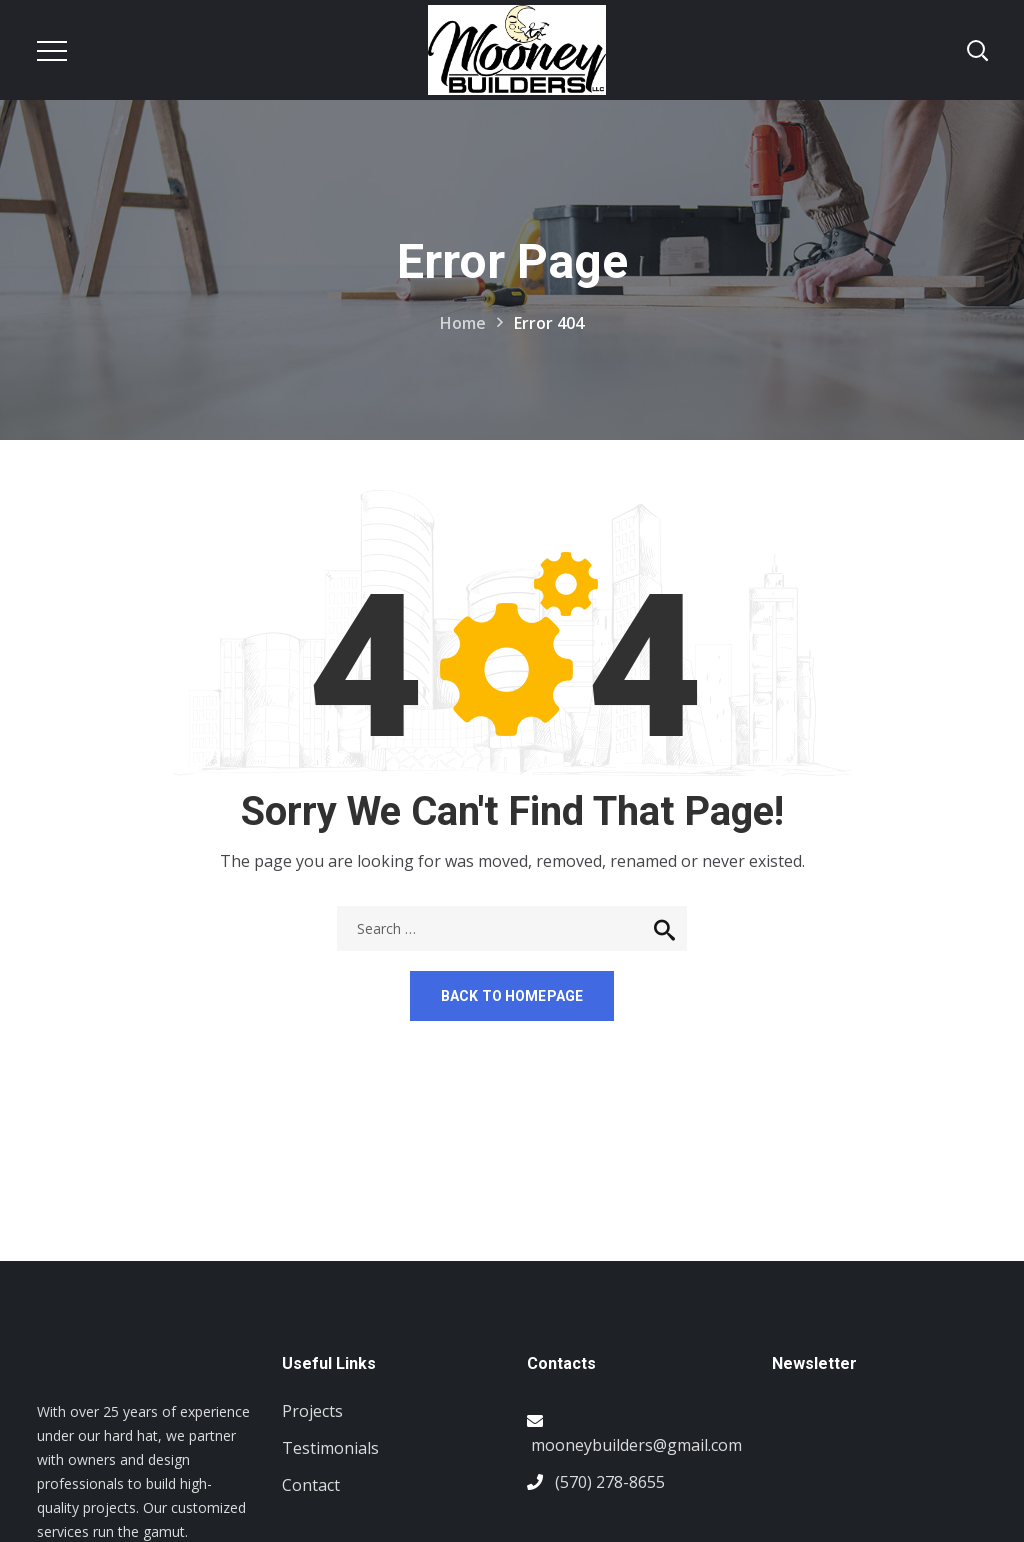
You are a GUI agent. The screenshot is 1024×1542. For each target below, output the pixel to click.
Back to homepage (512, 996)
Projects (312, 1411)
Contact (311, 1485)
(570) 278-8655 (610, 1482)
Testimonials (330, 1448)
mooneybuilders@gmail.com (636, 1445)
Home (463, 323)
